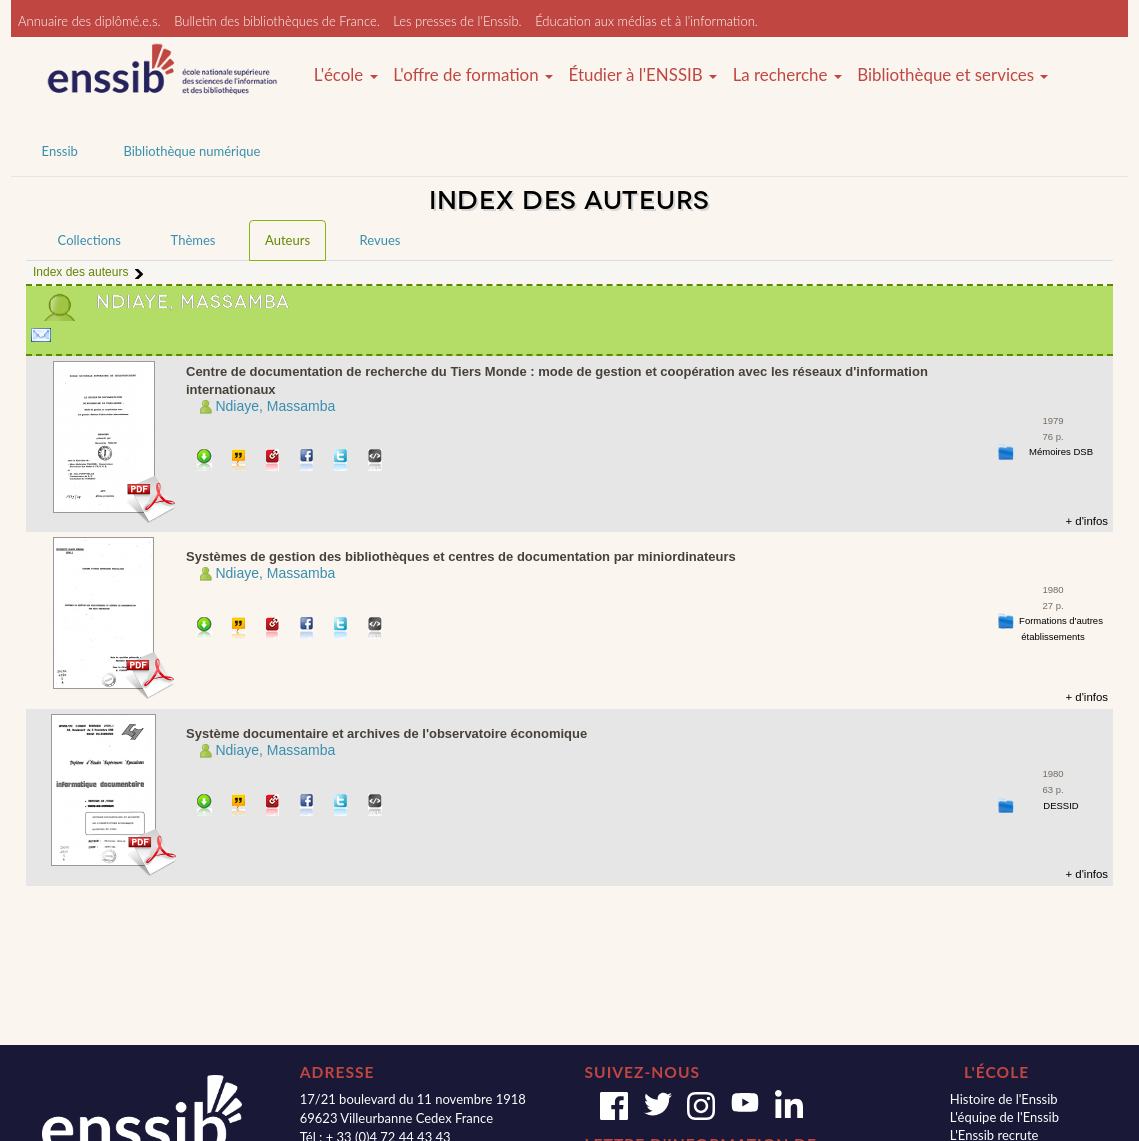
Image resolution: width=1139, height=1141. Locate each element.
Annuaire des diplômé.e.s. (89, 21)
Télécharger (204, 461)
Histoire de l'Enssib (1004, 1099)
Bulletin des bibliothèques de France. (277, 21)
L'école (346, 75)
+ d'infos (1086, 521)
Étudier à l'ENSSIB (643, 75)
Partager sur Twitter (341, 461)
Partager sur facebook (307, 461)
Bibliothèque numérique (191, 151)
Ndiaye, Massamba (275, 406)
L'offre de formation (473, 75)
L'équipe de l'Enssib (1004, 1117)
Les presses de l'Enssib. (457, 21)
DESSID (1060, 805)
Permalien (273, 461)
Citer (239, 461)
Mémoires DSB (1061, 451)
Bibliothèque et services (952, 75)
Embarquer (375, 461)
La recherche (787, 75)
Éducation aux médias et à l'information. (646, 21)
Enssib (60, 151)
